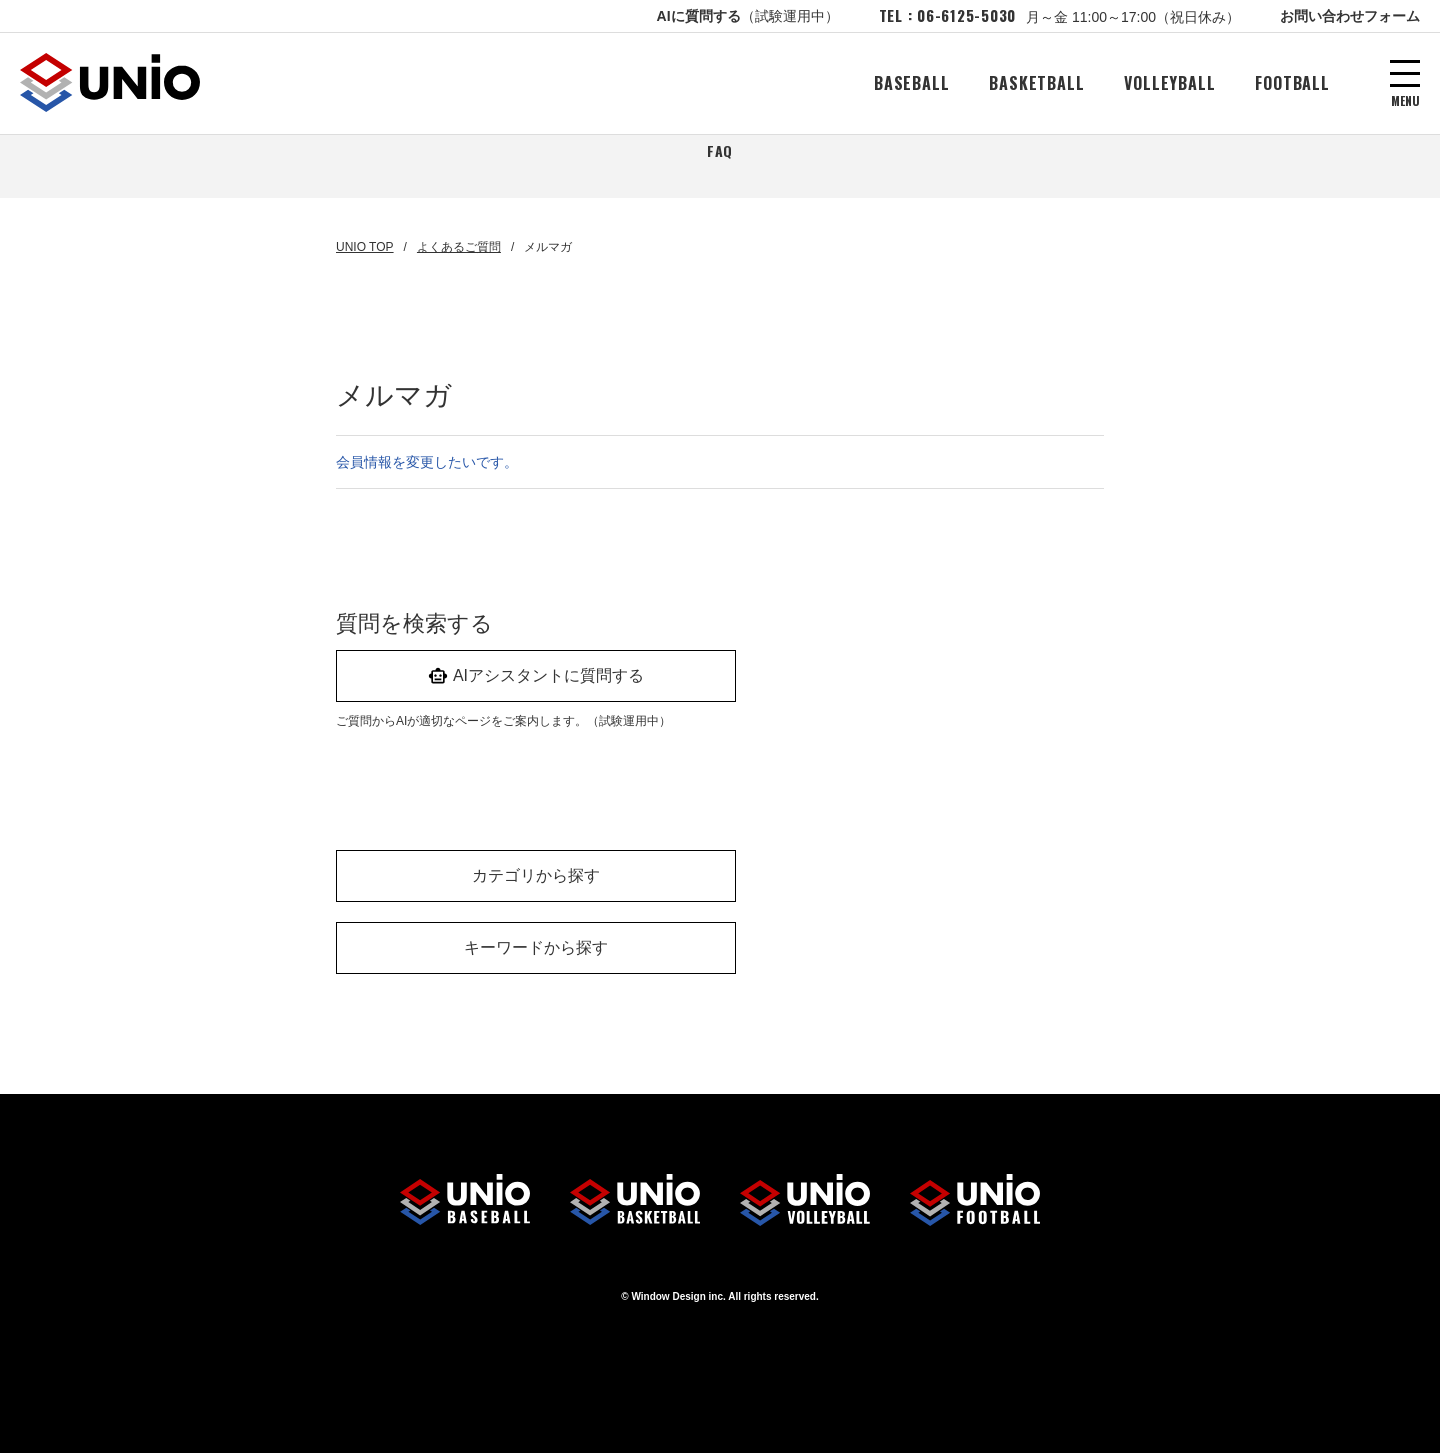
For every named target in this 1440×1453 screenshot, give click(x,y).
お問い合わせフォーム (1350, 16)
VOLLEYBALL (1169, 83)
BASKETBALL (1036, 83)
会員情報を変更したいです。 (427, 533)
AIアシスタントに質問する (548, 746)
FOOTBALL (1292, 83)
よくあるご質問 (459, 318)
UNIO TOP (365, 318)
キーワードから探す (536, 1018)
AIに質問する (748, 16)
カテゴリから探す (536, 946)
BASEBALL (911, 83)
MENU (1405, 99)
